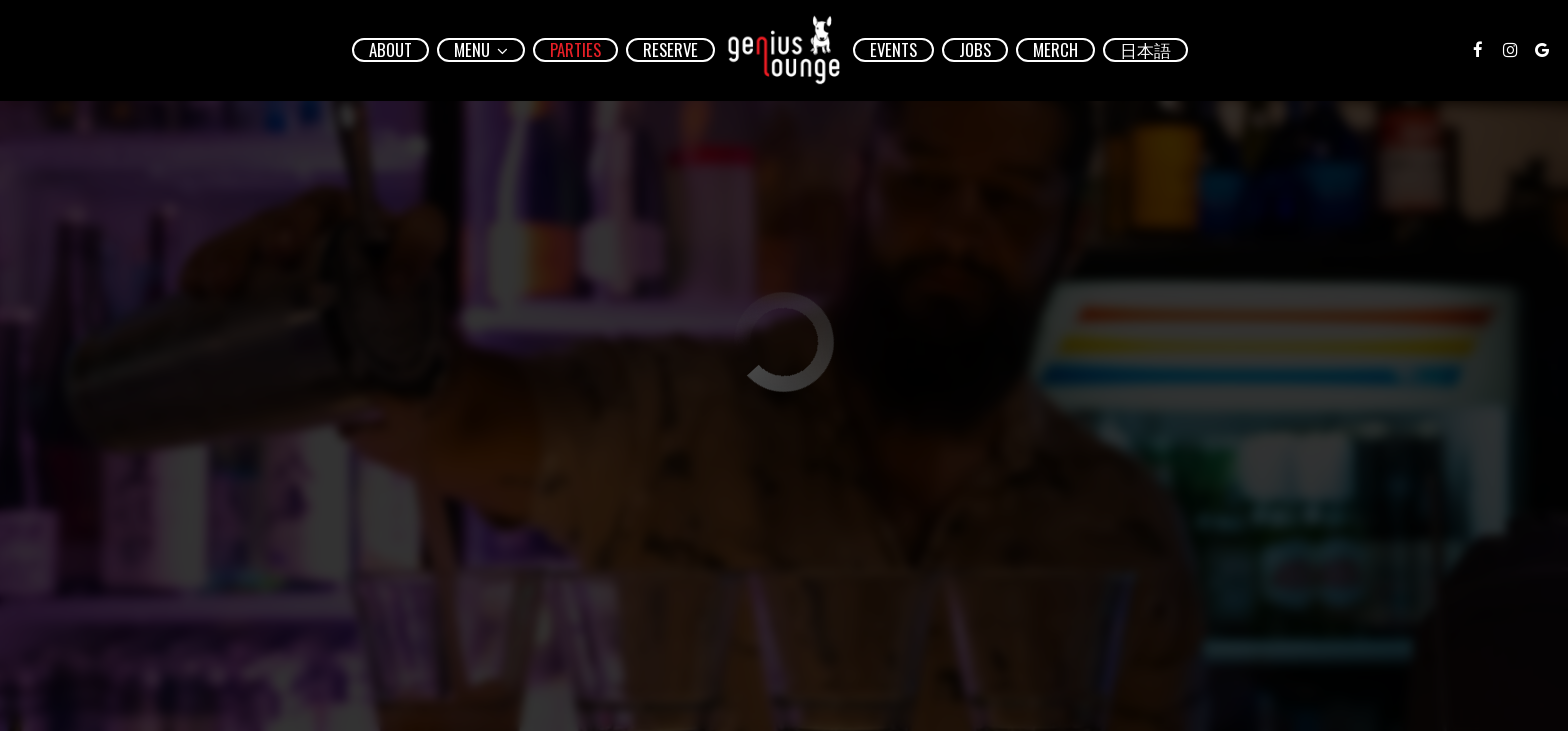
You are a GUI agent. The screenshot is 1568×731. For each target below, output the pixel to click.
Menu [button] (481, 50)
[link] (784, 50)
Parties (575, 50)
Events (893, 50)
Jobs (975, 50)
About (390, 50)
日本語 (1145, 50)
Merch (1055, 50)
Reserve (670, 50)
